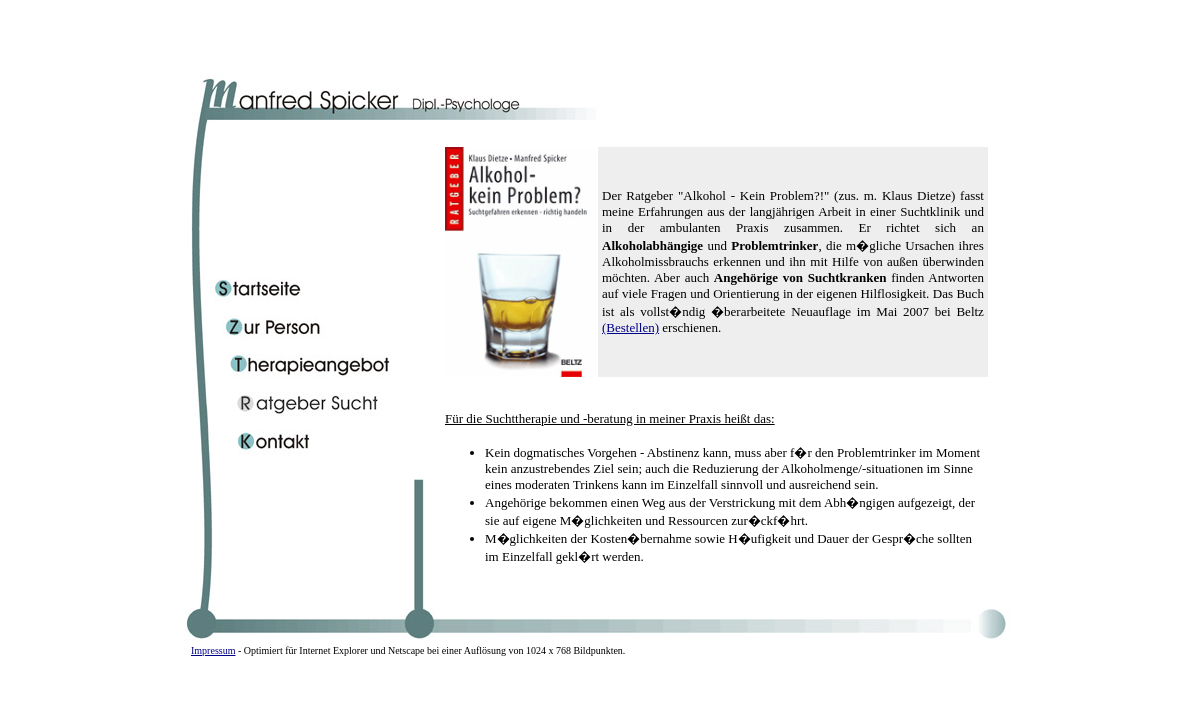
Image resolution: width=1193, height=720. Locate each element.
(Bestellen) (630, 327)
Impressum (213, 650)
